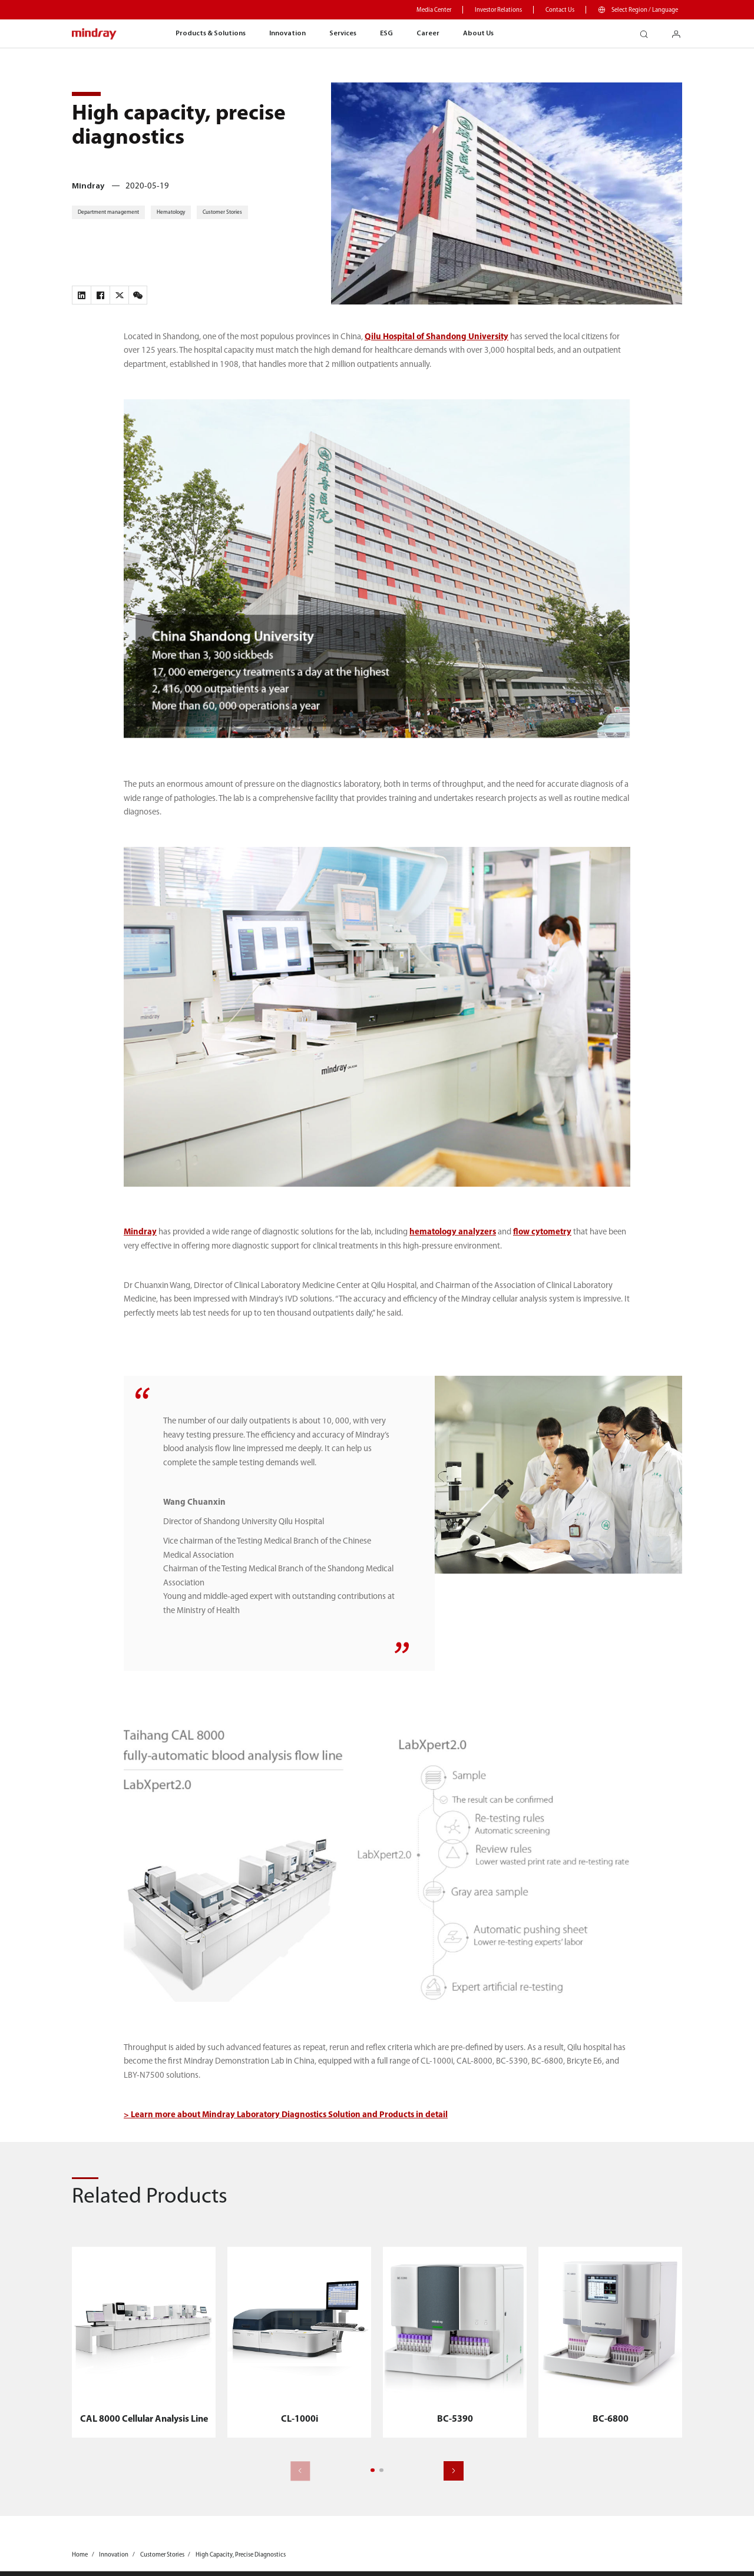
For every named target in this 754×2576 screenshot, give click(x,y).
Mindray (140, 1232)
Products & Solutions (211, 33)
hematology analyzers (452, 1232)
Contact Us (559, 10)
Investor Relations (498, 10)
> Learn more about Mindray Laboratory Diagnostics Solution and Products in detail (286, 2115)
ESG (386, 33)
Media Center (433, 10)
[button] (373, 2470)
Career (427, 33)
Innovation (287, 33)
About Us (478, 33)
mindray (94, 34)
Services (342, 33)
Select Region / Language (644, 10)
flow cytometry (542, 1232)
